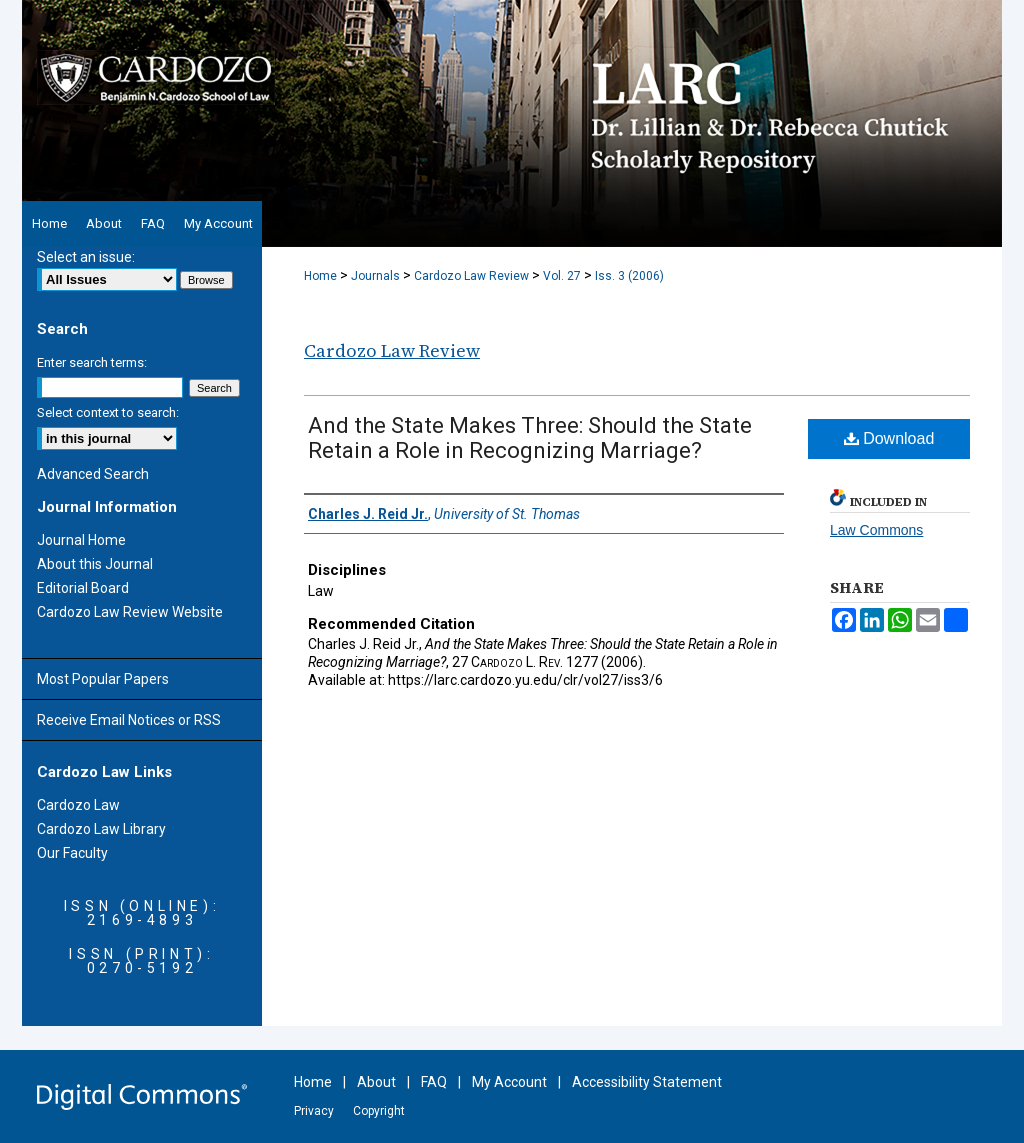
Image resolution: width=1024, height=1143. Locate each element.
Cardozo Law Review (471, 276)
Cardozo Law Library (101, 829)
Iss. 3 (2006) (629, 276)
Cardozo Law (78, 805)
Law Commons (876, 530)
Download (889, 438)
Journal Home (81, 540)
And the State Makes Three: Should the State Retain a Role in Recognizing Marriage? (530, 438)
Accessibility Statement (647, 1082)
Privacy (314, 1111)
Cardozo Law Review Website (130, 612)
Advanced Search (93, 474)
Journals (375, 276)
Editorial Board (83, 588)
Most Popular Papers (103, 679)
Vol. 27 (562, 276)
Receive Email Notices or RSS (129, 720)
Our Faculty (72, 853)
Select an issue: (86, 257)
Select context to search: (108, 412)
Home (320, 276)
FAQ (434, 1082)
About (376, 1082)
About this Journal (95, 564)
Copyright (379, 1111)
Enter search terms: (92, 362)
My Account (509, 1082)
